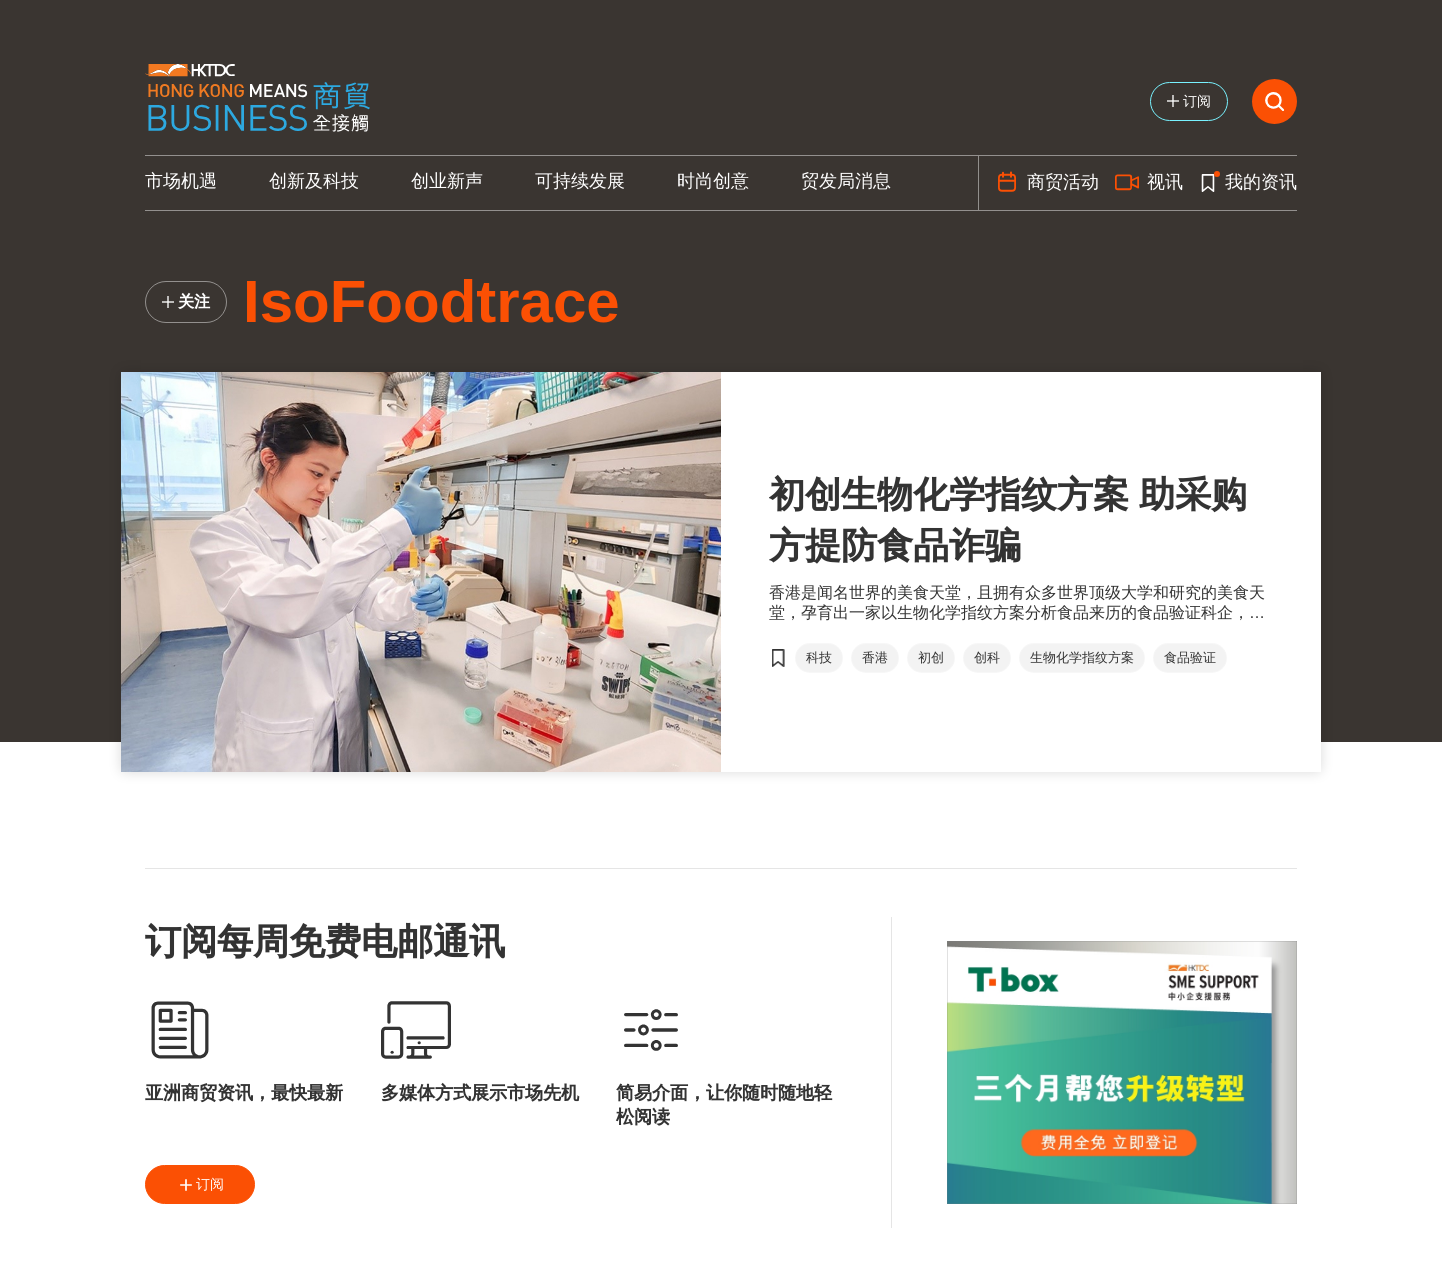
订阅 (200, 1185)
